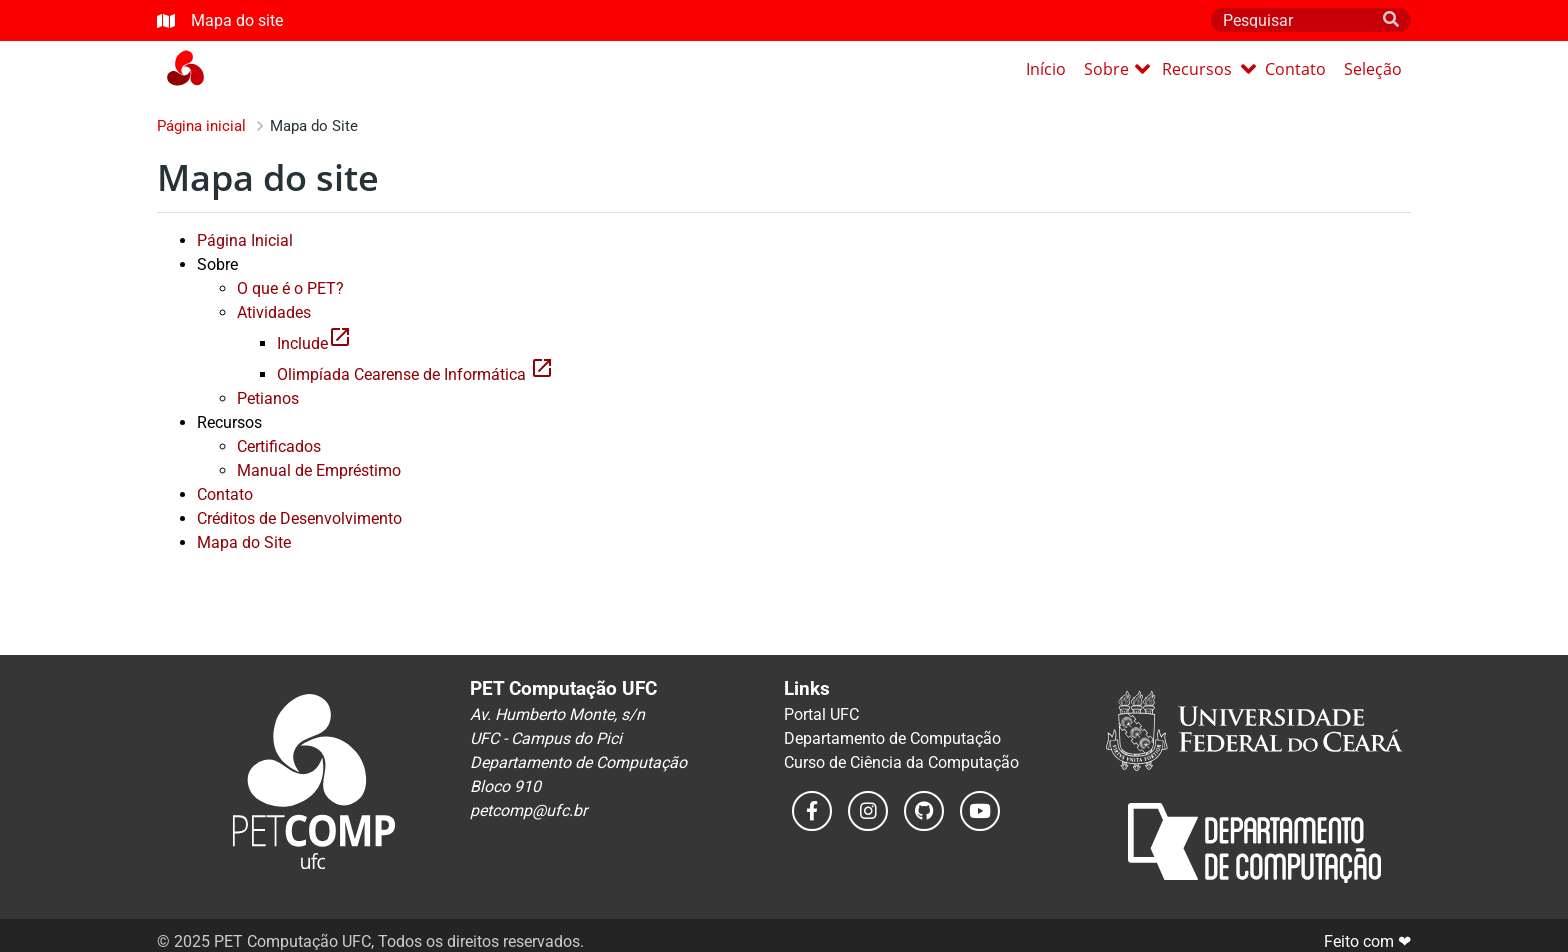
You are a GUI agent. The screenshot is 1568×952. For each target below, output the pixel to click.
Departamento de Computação (892, 738)
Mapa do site (220, 20)
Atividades (274, 312)
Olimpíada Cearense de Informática (415, 374)
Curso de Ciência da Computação (901, 762)
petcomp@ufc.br (528, 810)
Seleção (1373, 69)
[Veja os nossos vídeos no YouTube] (980, 811)
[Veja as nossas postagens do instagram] (868, 811)
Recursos (1209, 69)
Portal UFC (821, 714)
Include (314, 343)
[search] (1391, 20)
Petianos (268, 398)
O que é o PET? (290, 288)
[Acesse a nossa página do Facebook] (812, 811)
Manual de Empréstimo (319, 470)
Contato (1295, 69)
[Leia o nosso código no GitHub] (924, 811)
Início (1046, 69)
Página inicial (201, 126)
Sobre (1117, 69)
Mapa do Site (244, 542)
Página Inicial (245, 240)
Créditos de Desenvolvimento (299, 518)
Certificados (279, 446)
